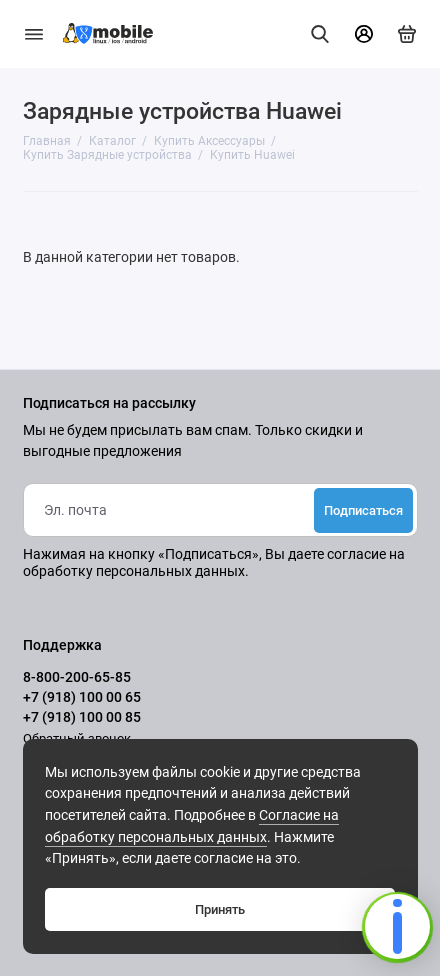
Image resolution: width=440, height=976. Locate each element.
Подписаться (363, 510)
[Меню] (34, 34)
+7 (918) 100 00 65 (82, 697)
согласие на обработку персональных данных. (214, 562)
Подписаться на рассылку (109, 404)
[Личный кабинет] (364, 34)
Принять (220, 909)
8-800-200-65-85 (77, 677)
